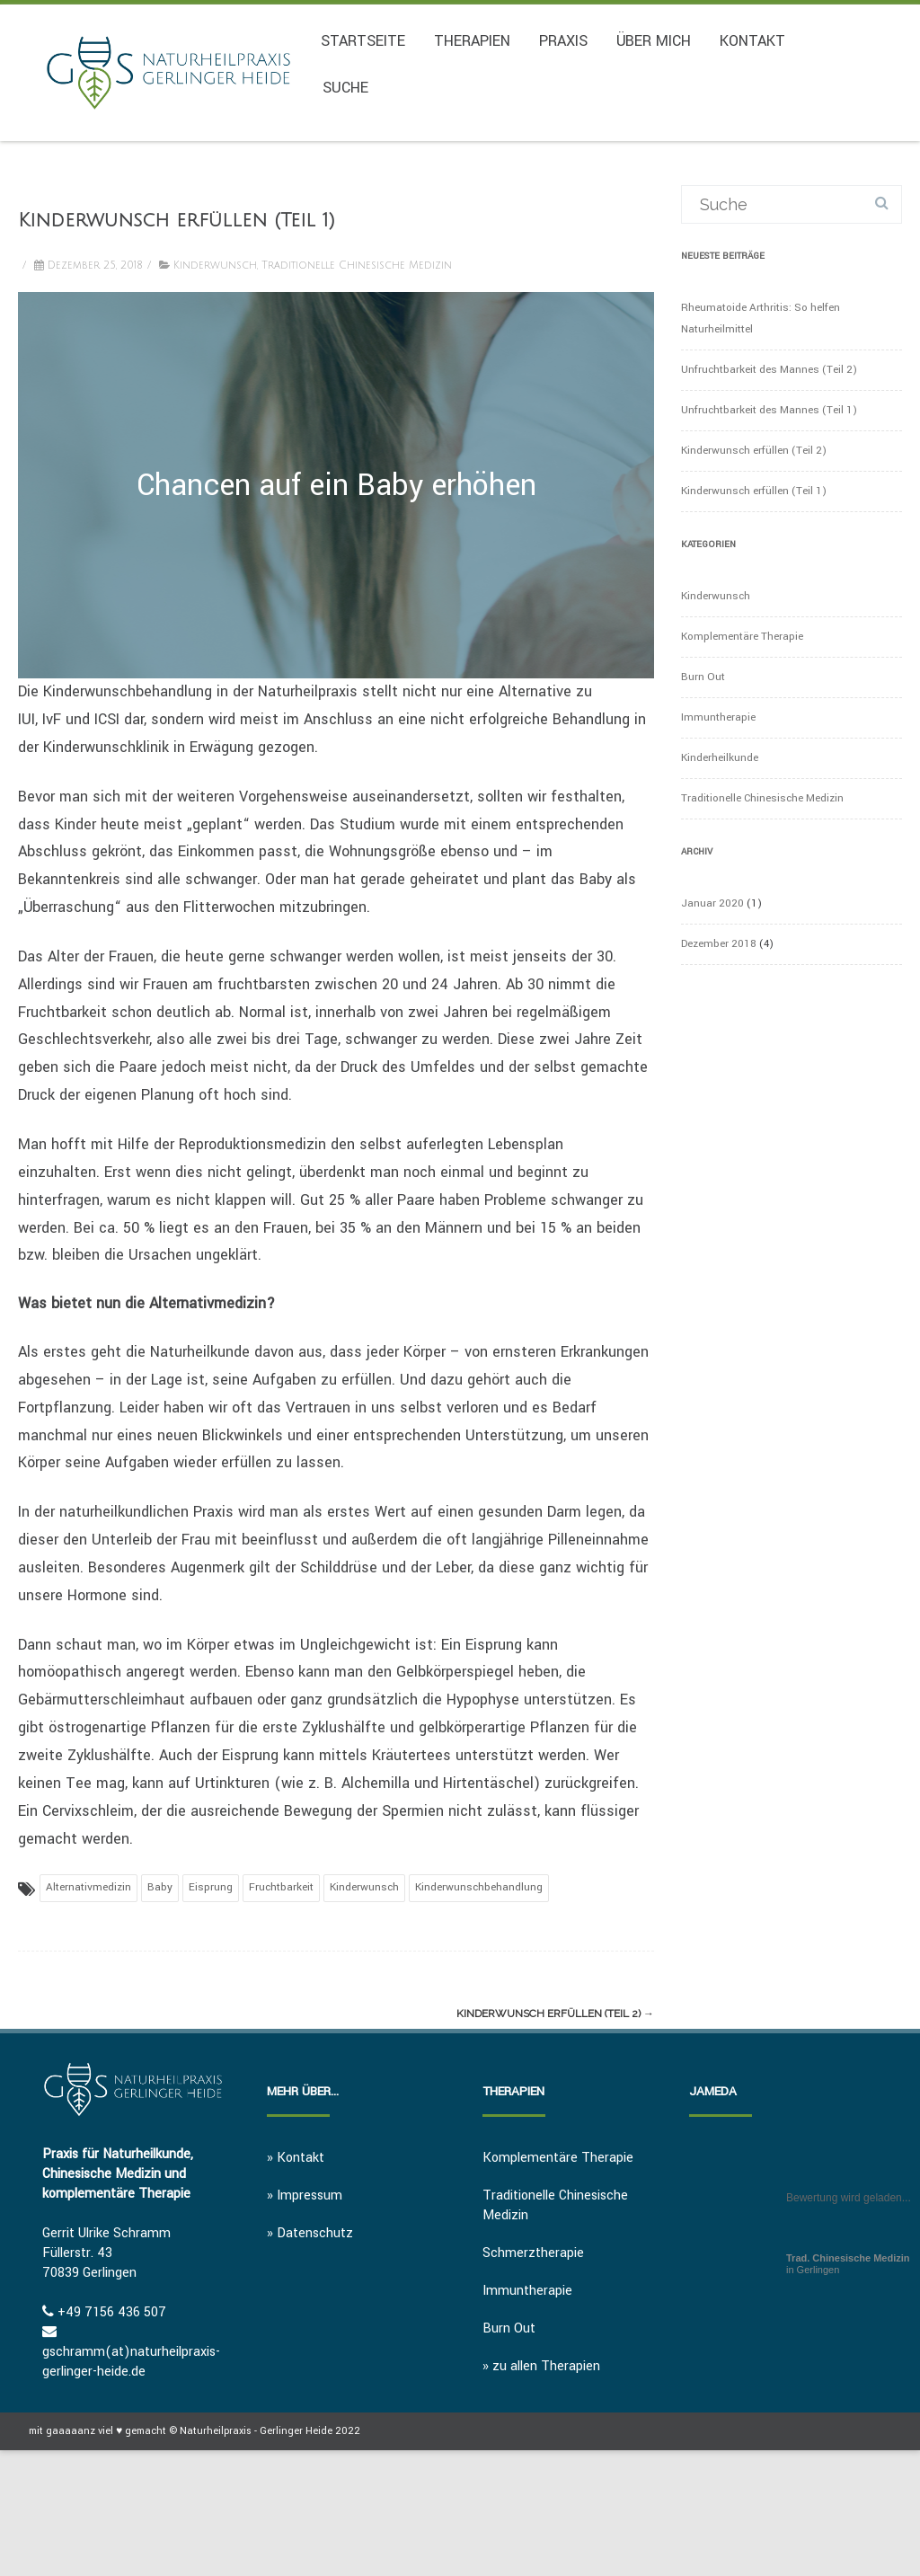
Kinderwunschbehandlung (479, 1887)
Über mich (653, 41)
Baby (159, 1887)
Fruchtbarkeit (281, 1887)
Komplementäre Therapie (742, 636)
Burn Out (703, 677)
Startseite (363, 41)
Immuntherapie (718, 717)
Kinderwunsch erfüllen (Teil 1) (754, 491)
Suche (345, 87)
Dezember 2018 (718, 944)
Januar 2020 (712, 903)
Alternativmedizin (88, 1887)
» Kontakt (295, 2157)
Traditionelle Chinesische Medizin (356, 265)
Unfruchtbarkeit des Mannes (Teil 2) (769, 369)
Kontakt (752, 41)
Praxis (563, 41)
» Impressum (304, 2195)
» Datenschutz (310, 2233)
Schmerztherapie (533, 2253)
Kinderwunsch (215, 265)
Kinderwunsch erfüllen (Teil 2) (555, 2013)
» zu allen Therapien (541, 2366)
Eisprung (211, 1887)
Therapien (472, 41)
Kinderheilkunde (719, 758)
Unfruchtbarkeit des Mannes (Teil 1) (769, 410)
